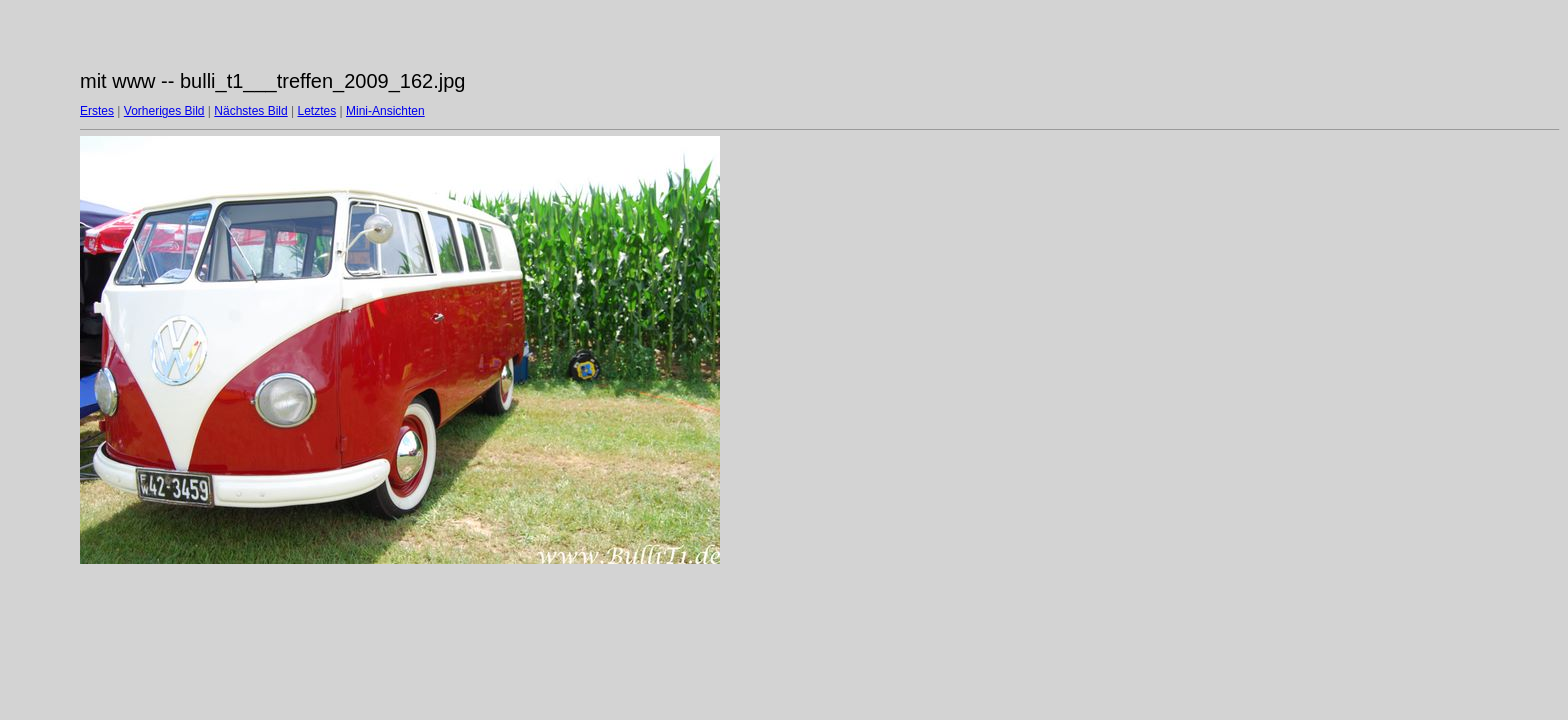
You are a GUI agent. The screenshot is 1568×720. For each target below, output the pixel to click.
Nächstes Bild (250, 111)
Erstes (97, 111)
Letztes (317, 111)
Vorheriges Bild (164, 111)
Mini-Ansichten (385, 111)
